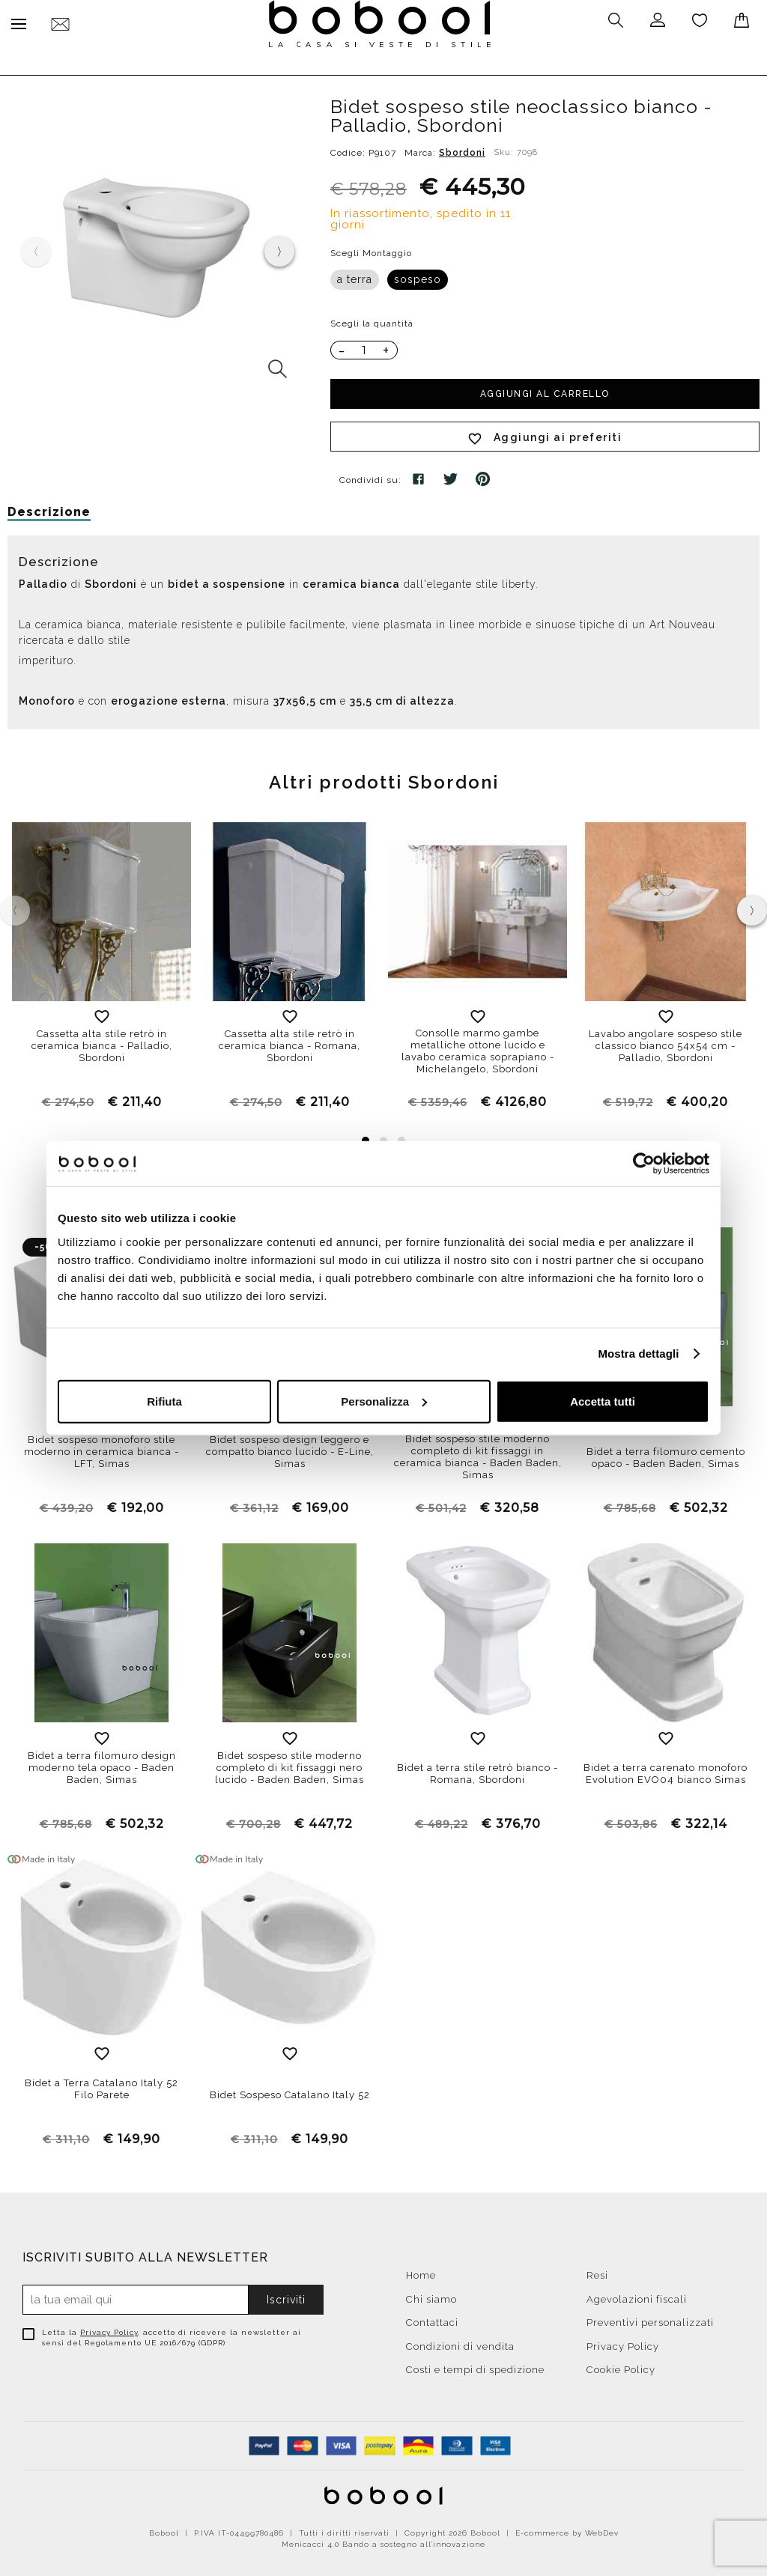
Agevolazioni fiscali (636, 2295)
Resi (597, 2271)
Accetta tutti (602, 1400)
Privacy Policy (109, 2328)
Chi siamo (431, 2295)
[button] (366, 1136)
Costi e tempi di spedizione (475, 2366)
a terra (354, 276)
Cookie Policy (620, 2366)
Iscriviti (286, 2296)
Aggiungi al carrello (545, 390)
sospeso (417, 276)
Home (421, 2271)
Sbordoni (462, 149)
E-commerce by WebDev (567, 2529)
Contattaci (432, 2318)
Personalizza (384, 1400)
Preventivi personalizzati (650, 2318)
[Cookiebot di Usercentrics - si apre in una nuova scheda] (643, 1163)
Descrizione (49, 508)
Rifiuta (164, 1400)
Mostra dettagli (638, 1353)
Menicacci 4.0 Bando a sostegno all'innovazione (383, 2540)
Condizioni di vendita (460, 2342)
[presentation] (279, 248)
